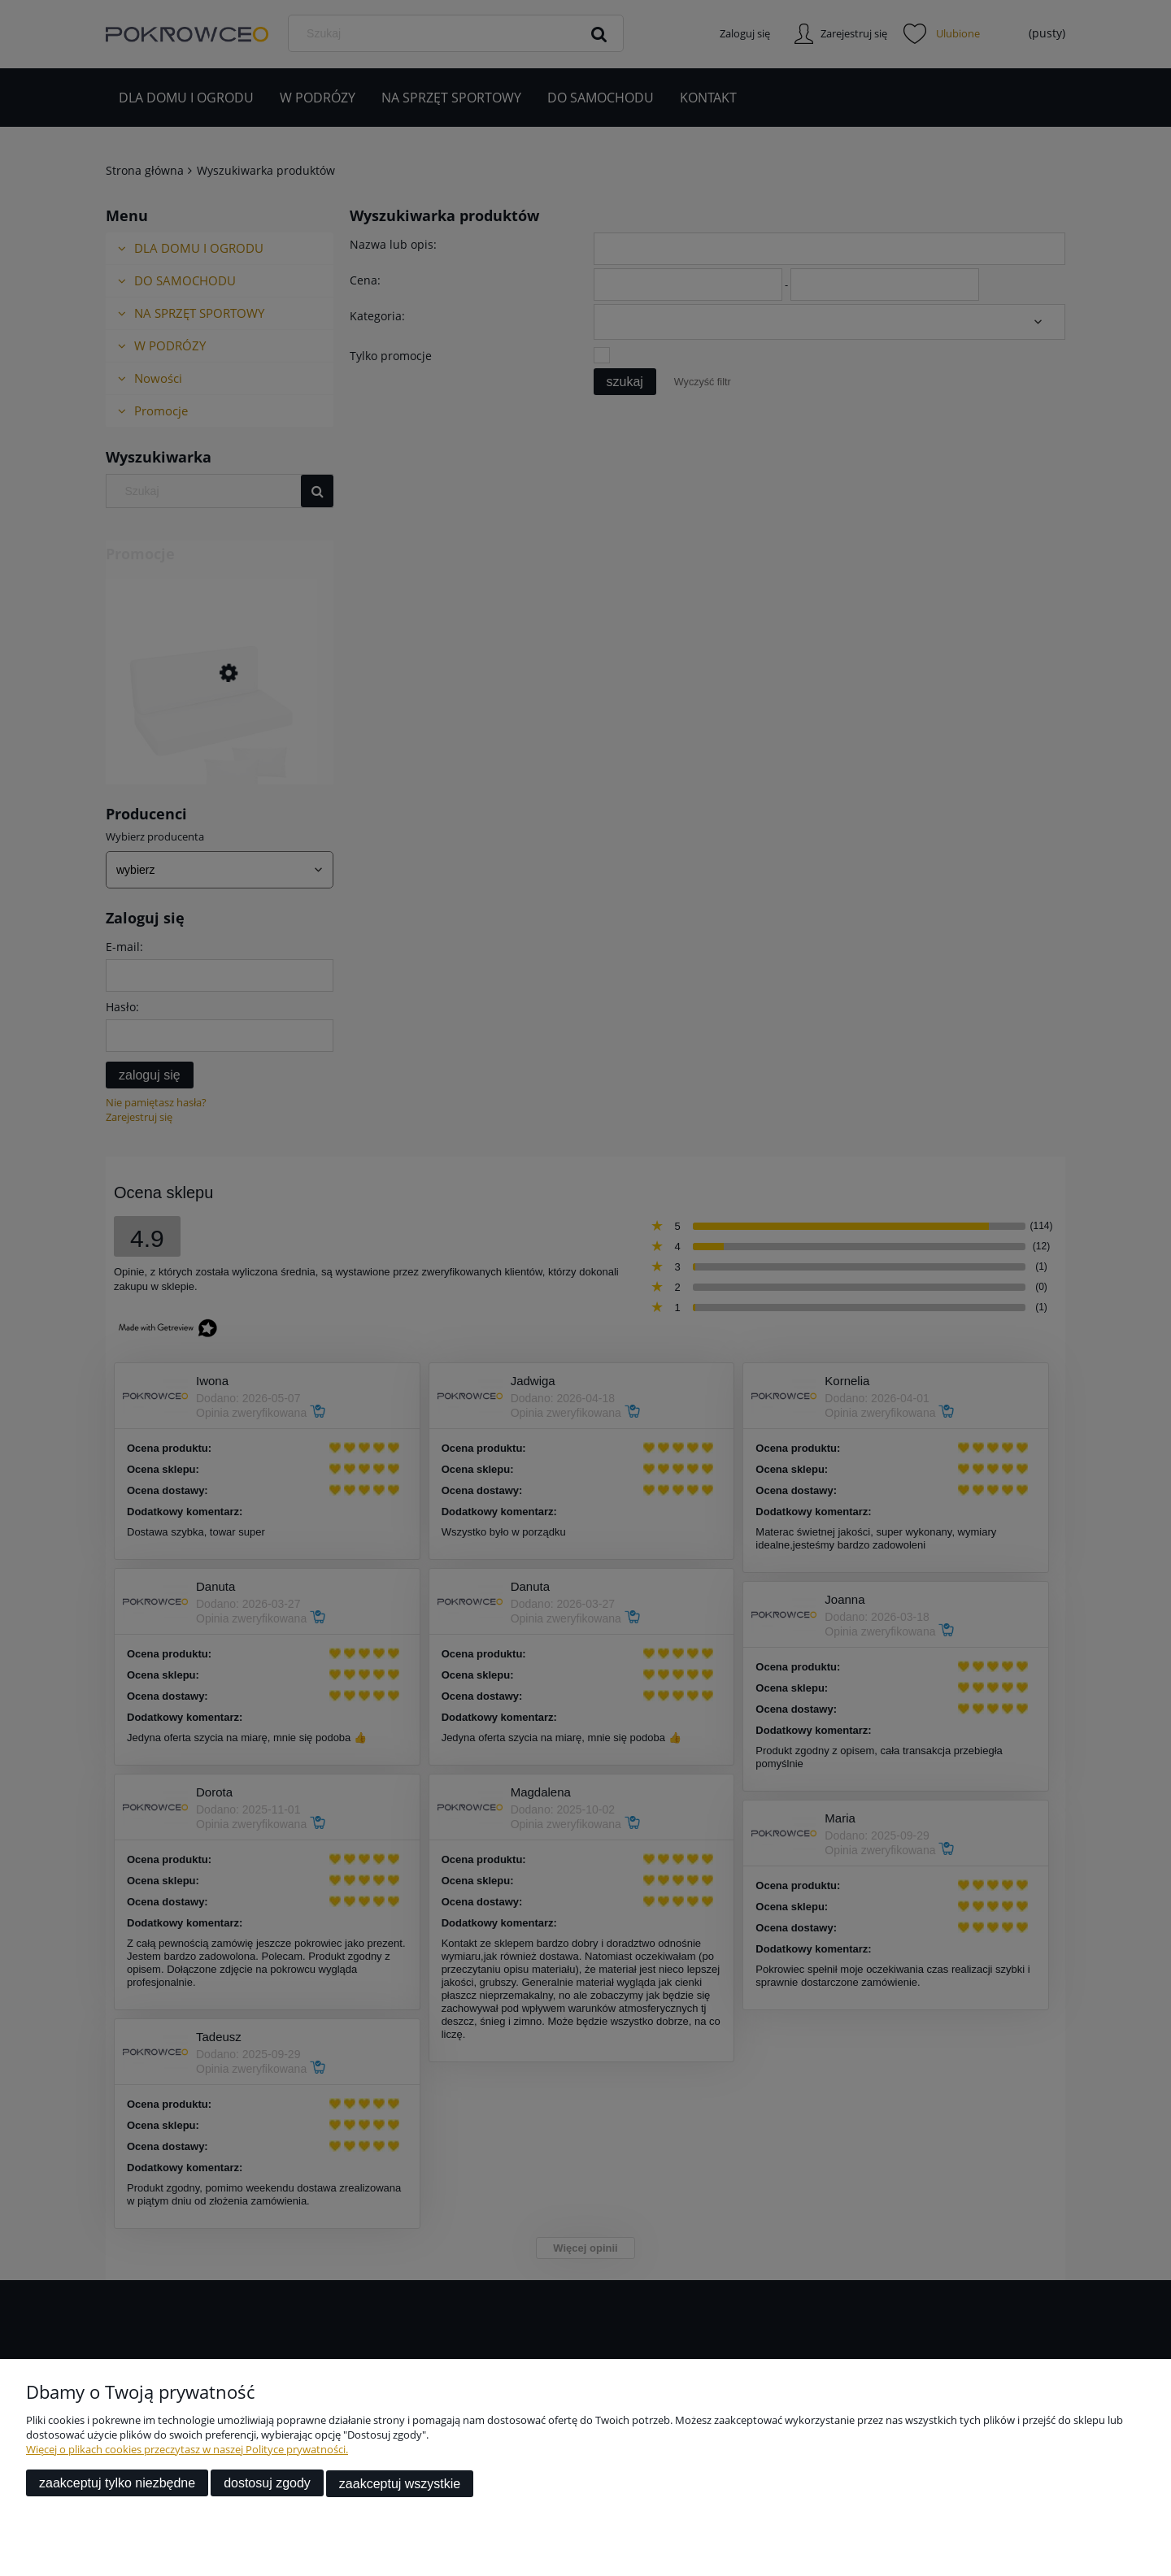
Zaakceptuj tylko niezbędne (117, 2484)
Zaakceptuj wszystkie (399, 2484)
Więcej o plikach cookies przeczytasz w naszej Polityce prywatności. (187, 2450)
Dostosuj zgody (267, 2484)
